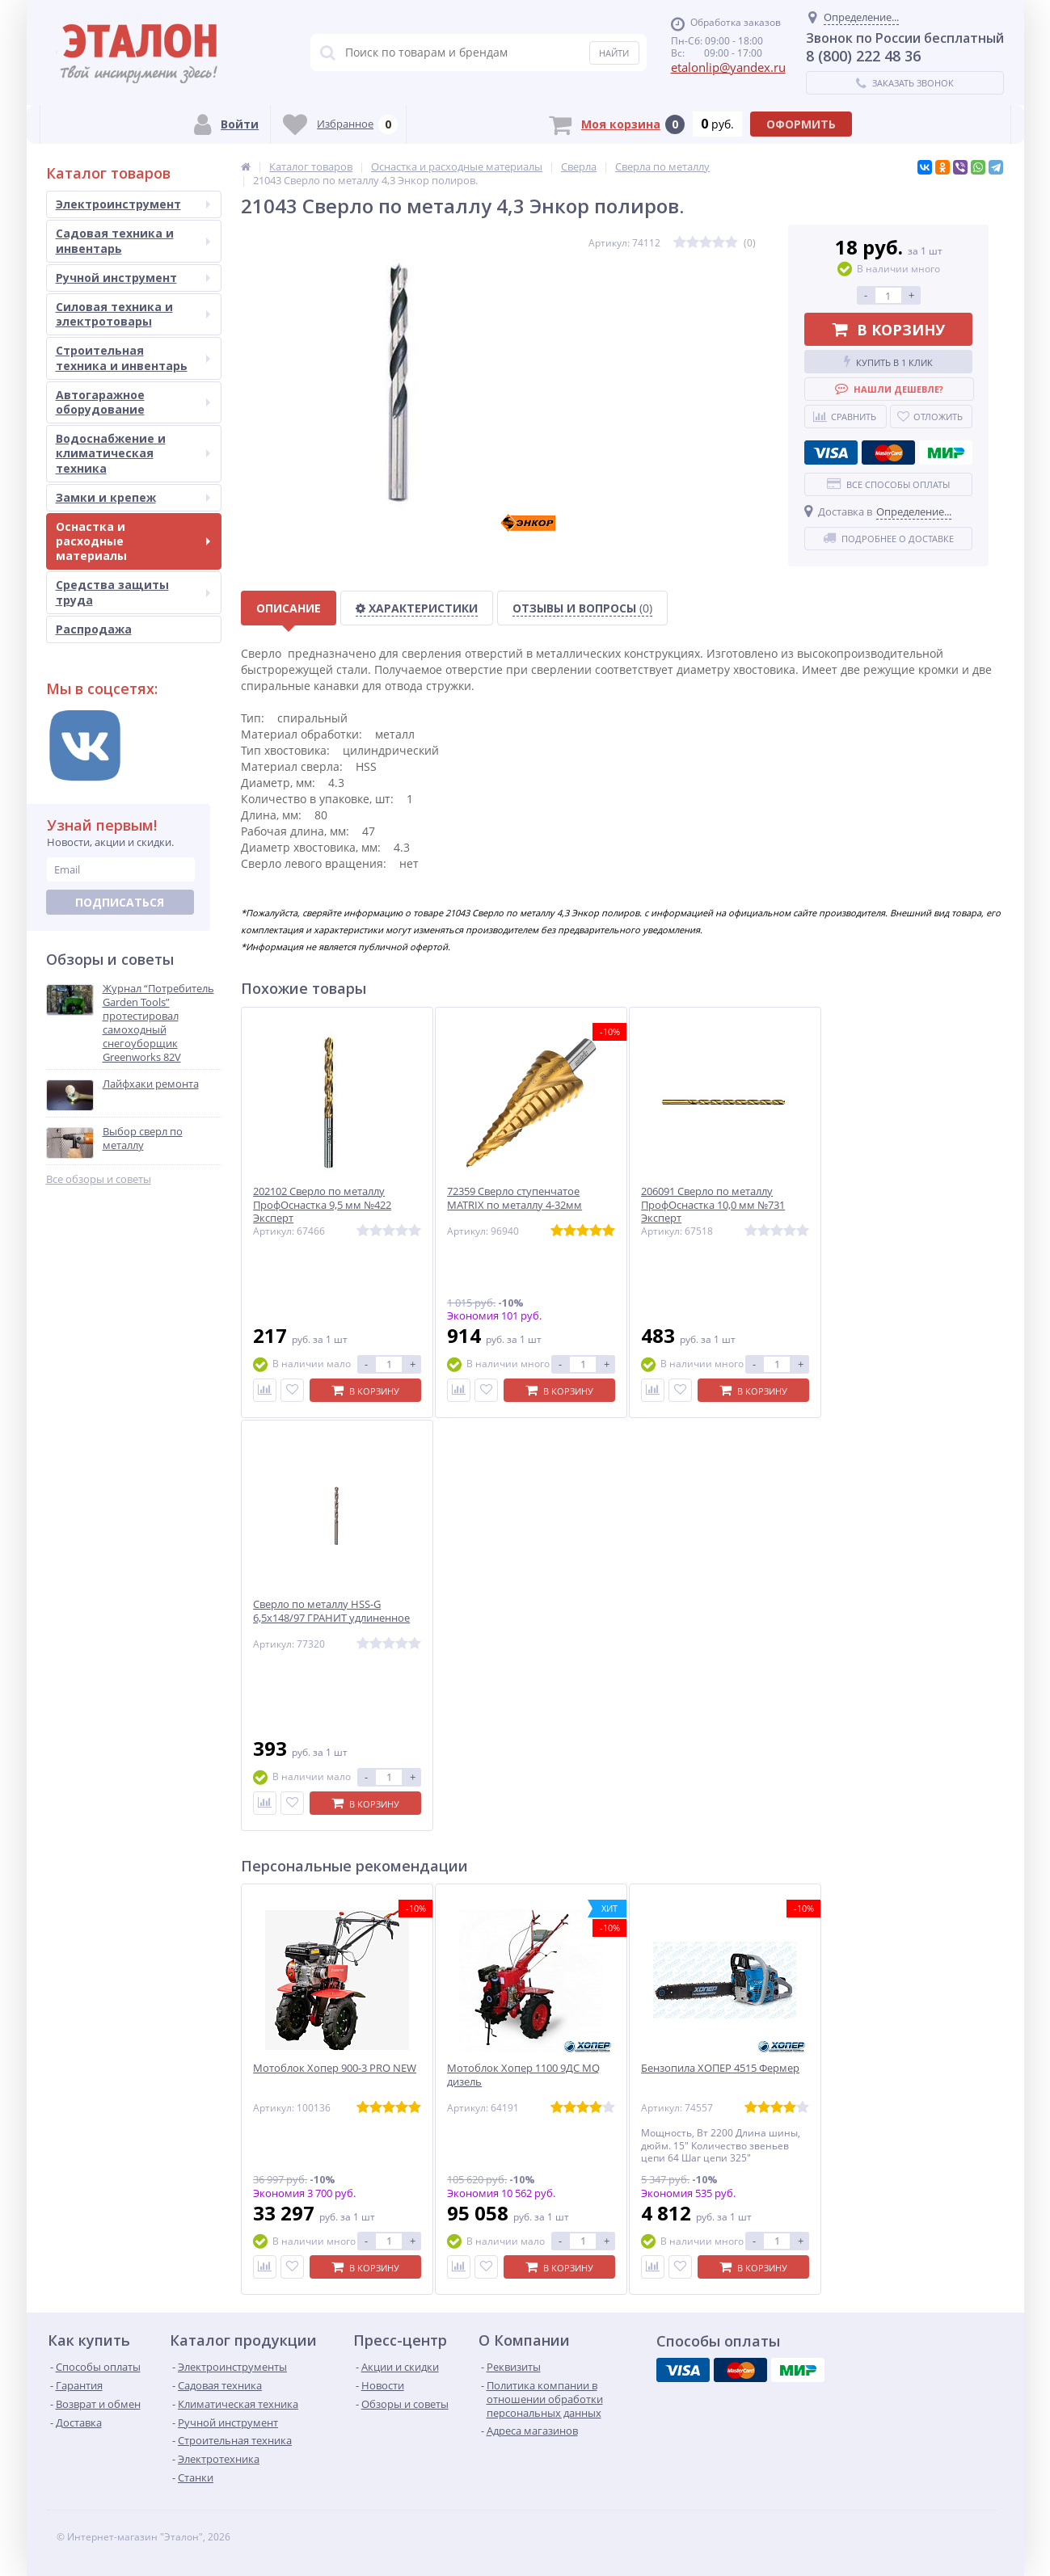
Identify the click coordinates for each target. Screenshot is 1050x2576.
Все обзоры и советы (98, 1179)
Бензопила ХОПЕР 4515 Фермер (720, 2068)
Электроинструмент (133, 204)
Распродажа (94, 629)
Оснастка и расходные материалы (133, 541)
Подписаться (119, 902)
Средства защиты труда (133, 592)
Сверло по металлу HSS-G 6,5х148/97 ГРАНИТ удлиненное (331, 1611)
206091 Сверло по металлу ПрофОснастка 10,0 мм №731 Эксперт (713, 1205)
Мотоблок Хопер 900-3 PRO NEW (334, 2068)
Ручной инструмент (133, 277)
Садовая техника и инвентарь (133, 240)
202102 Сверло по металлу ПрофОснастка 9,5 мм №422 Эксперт (322, 1205)
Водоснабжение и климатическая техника (133, 453)
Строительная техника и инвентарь (133, 358)
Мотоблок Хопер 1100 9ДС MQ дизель (523, 2075)
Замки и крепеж (133, 497)
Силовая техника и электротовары (133, 314)
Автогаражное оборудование (133, 402)
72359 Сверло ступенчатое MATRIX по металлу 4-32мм (514, 1198)
